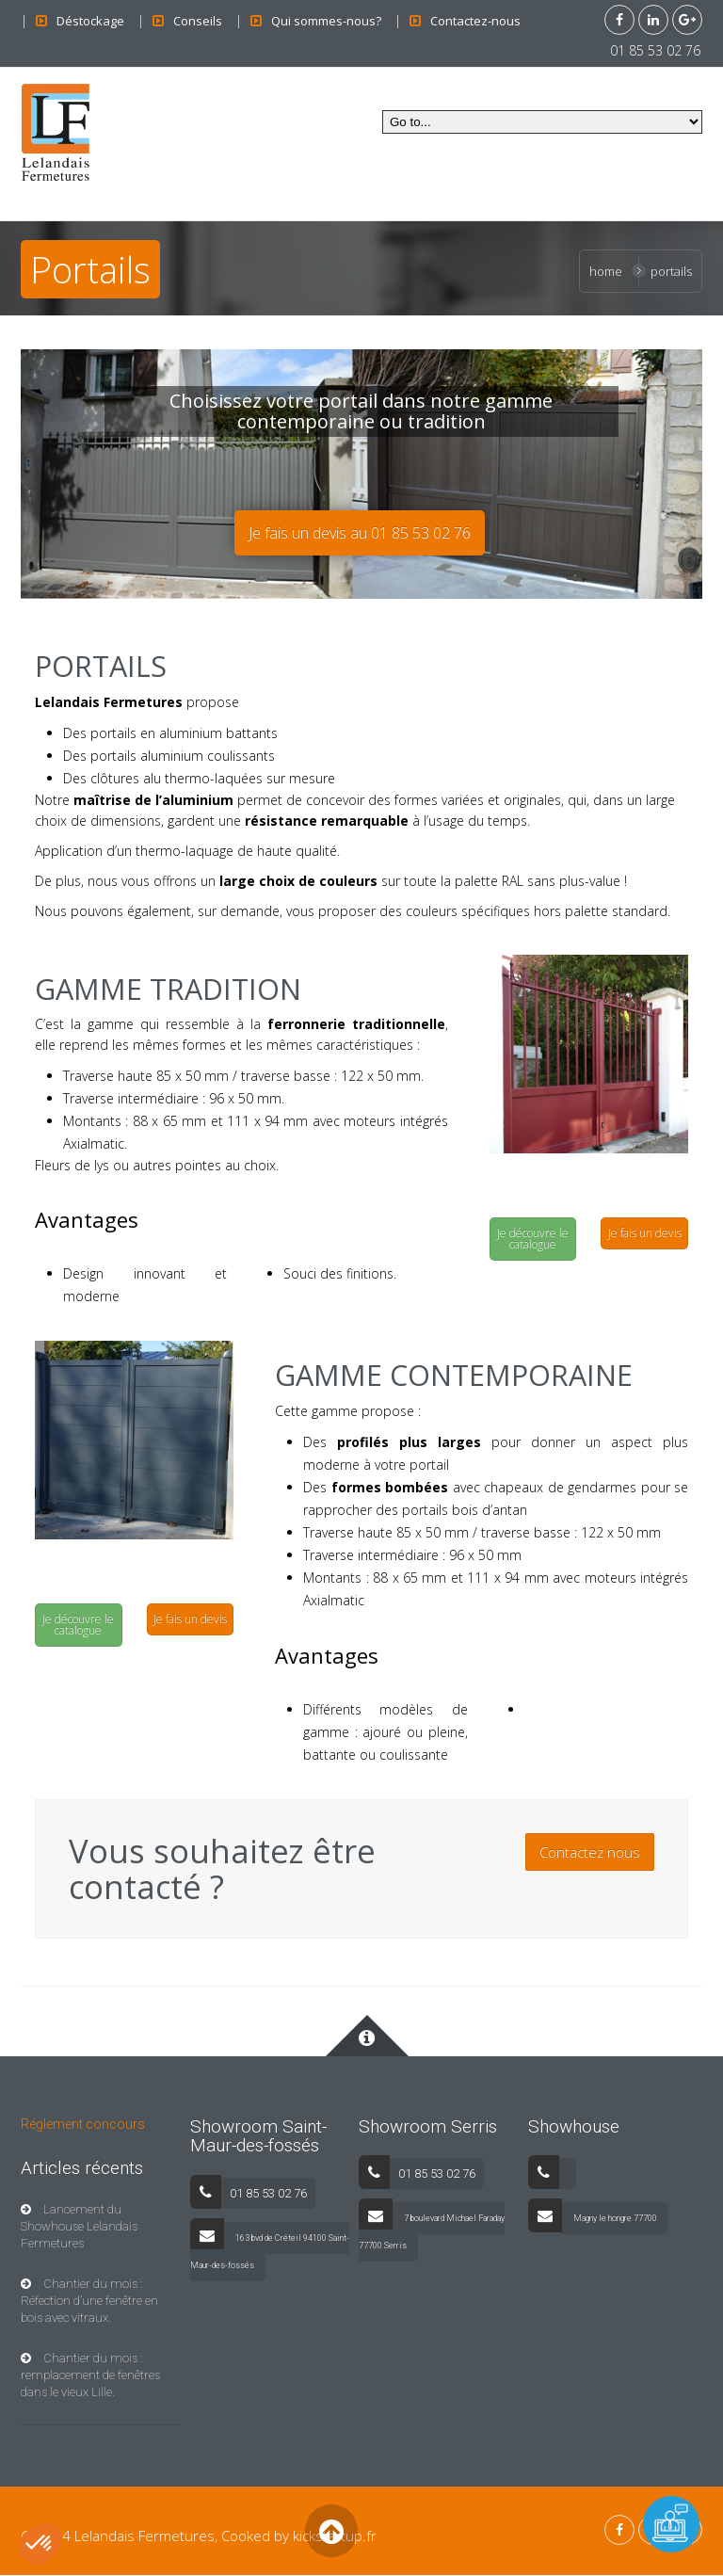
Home (605, 271)
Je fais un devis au (360, 533)
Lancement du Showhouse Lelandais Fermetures (79, 2227)
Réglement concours (83, 2124)
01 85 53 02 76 (652, 50)
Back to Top (331, 2531)
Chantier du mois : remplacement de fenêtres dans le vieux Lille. (90, 2376)
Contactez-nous (475, 20)
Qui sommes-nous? (326, 20)
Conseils (197, 20)
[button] (39, 2544)
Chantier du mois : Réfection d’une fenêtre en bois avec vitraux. (89, 2302)
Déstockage (90, 20)
